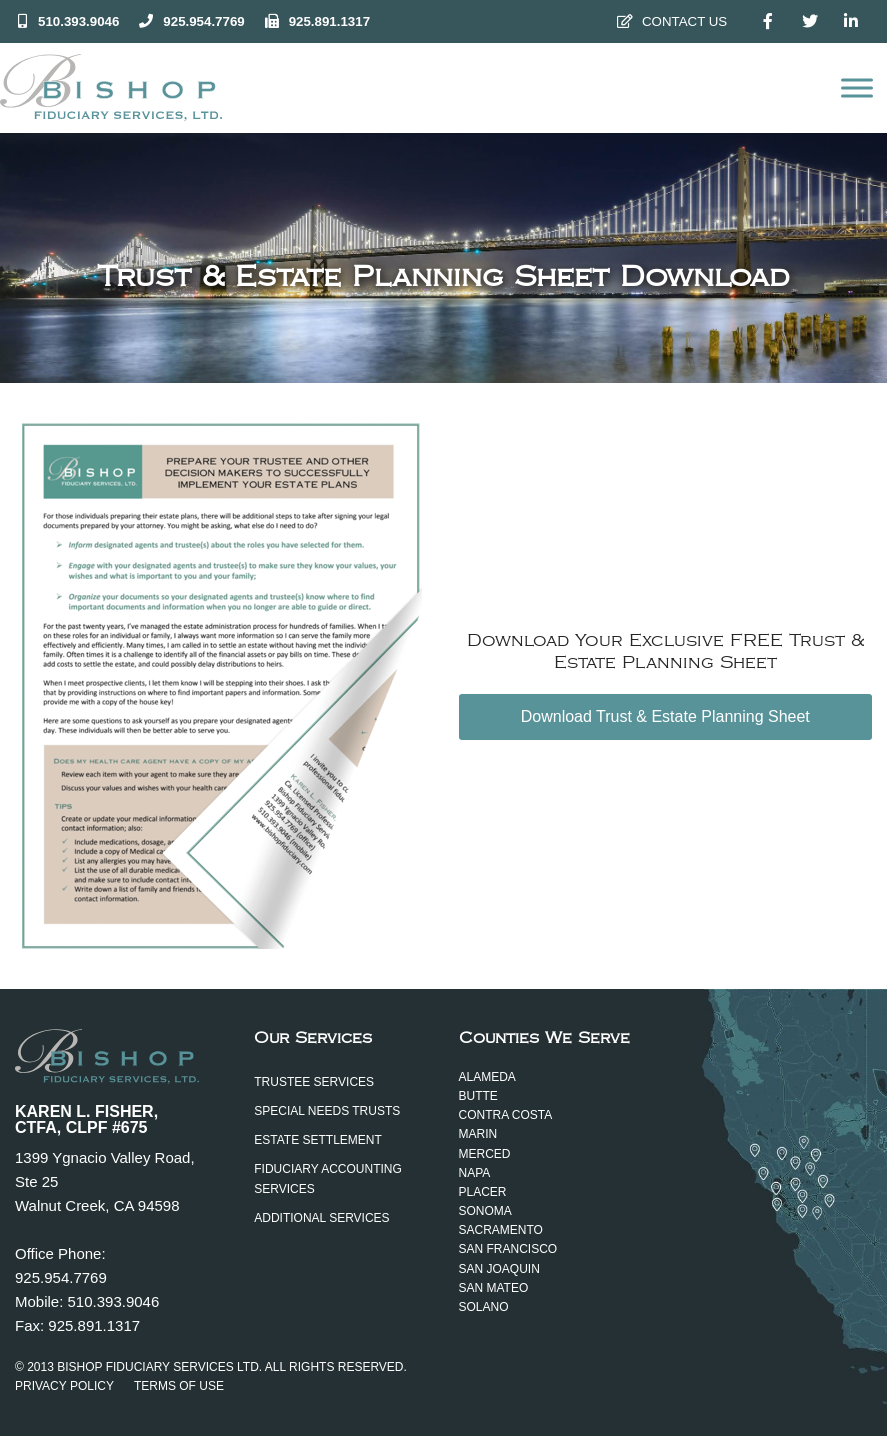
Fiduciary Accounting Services (328, 1178)
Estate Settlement (318, 1140)
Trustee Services (314, 1082)
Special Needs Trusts (327, 1111)
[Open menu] (857, 88)
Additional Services (321, 1218)
